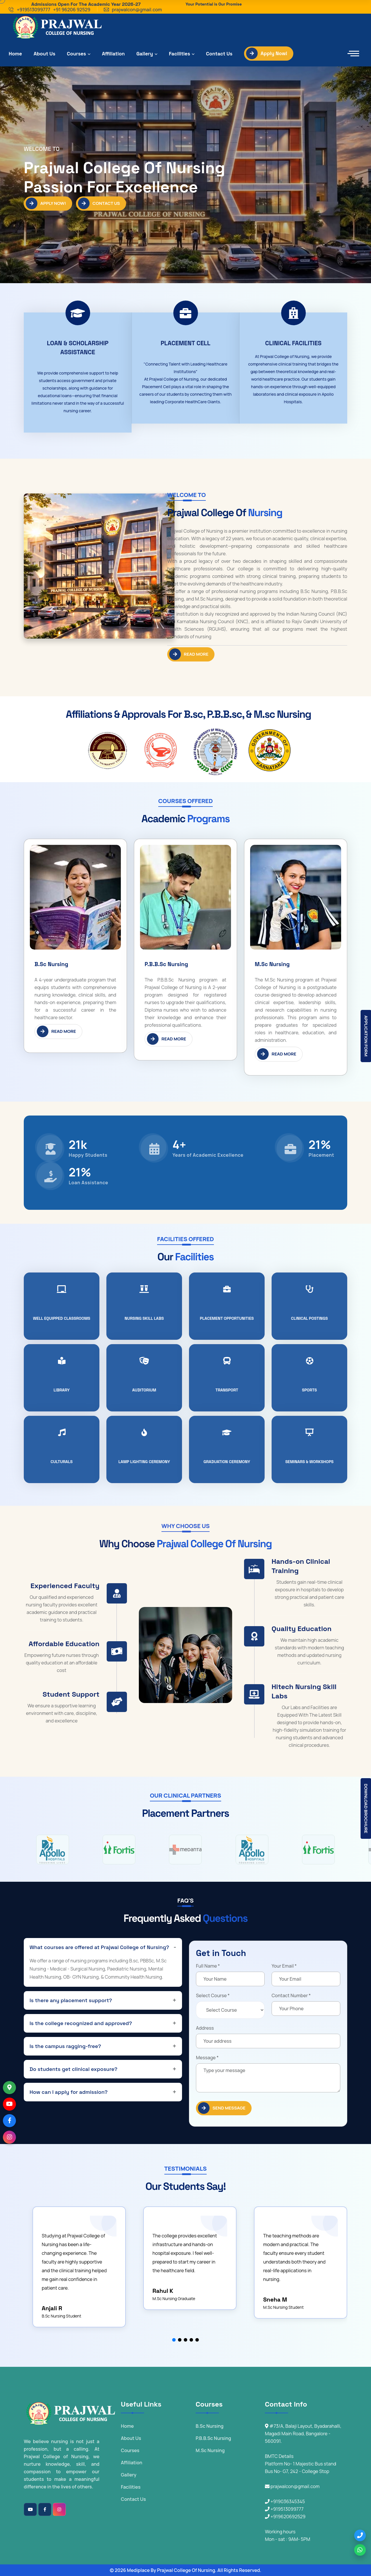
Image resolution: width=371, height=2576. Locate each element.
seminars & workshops (309, 1461)
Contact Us (219, 54)
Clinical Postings (309, 1318)
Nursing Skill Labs (144, 1318)
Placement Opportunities (227, 1318)
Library (62, 1390)
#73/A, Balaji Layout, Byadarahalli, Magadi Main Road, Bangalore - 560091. (303, 2433)
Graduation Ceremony (226, 1461)
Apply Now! (266, 53)
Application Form (366, 1035)
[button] (174, 2340)
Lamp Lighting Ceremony (144, 1461)
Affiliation (113, 54)
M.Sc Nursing (272, 964)
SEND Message (221, 2108)
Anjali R (52, 2308)
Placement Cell (185, 343)
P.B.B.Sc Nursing (166, 964)
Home (15, 54)
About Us (44, 54)
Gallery (145, 54)
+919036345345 (285, 2501)
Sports (309, 1390)
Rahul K (162, 2291)
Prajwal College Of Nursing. (187, 2570)
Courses (76, 54)
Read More (188, 654)
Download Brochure (366, 1808)
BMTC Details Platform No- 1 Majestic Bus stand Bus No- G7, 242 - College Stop (300, 2463)
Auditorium (144, 1390)
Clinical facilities (293, 343)
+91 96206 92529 (71, 9)
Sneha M (275, 2299)
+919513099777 (33, 9)
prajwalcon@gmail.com (137, 9)
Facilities (179, 54)
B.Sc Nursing (51, 964)
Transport (226, 1390)
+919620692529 (285, 2516)
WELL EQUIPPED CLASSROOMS (61, 1318)
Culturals (61, 1461)
